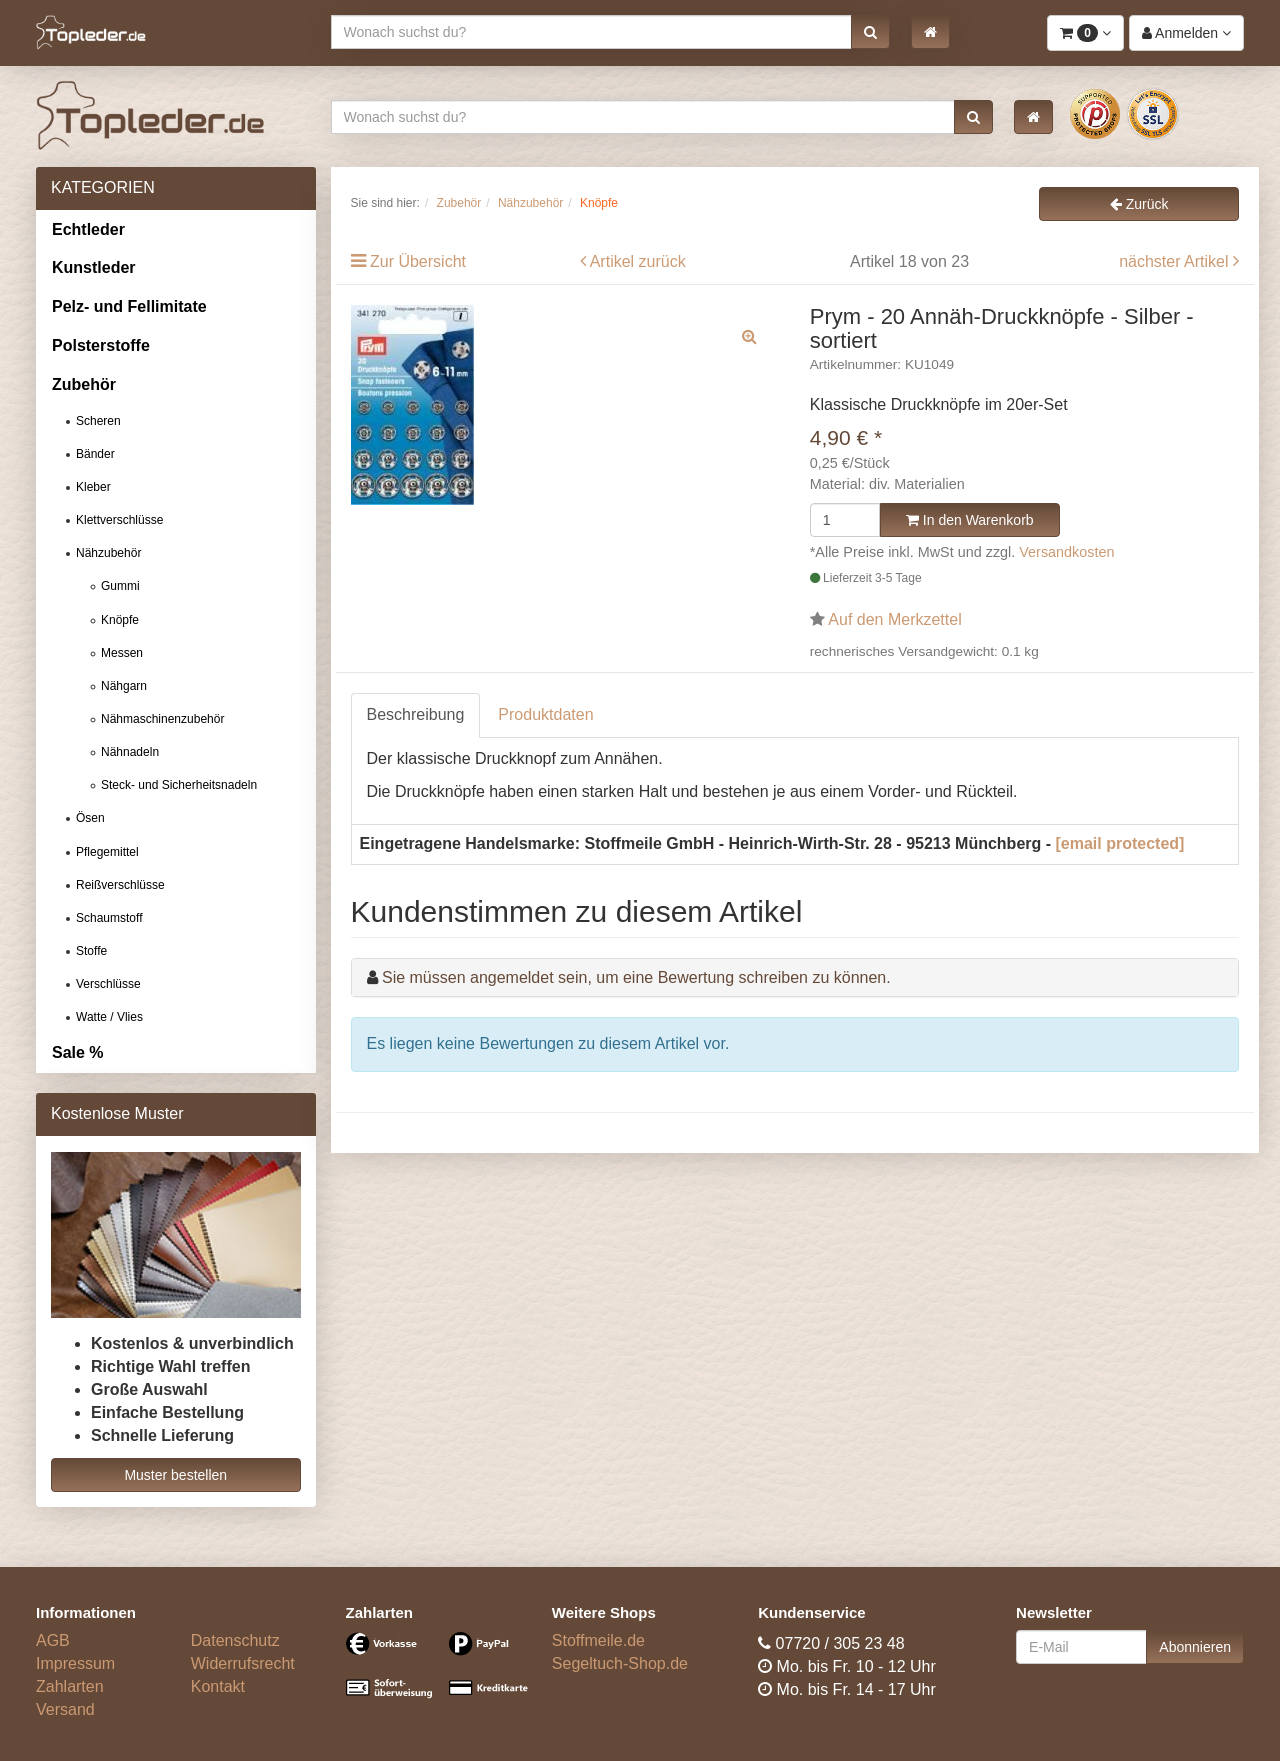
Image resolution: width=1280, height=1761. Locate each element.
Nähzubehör (108, 553)
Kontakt (218, 1686)
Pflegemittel (107, 852)
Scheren (98, 421)
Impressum (75, 1663)
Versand (65, 1709)
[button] (870, 32)
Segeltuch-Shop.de (620, 1663)
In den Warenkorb (970, 520)
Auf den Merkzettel (894, 619)
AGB (53, 1640)
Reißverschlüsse (120, 885)
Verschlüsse (108, 984)
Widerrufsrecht (243, 1663)
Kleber (93, 487)
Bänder (95, 454)
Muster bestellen (175, 1475)
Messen (122, 653)
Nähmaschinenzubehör (162, 719)
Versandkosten (1066, 552)
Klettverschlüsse (119, 520)
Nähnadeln (130, 752)
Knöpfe (120, 620)
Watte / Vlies (109, 1017)
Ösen (90, 818)
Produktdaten (545, 714)
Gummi (120, 586)
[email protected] (1120, 843)
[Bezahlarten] (434, 1674)
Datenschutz (235, 1640)
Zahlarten (70, 1686)
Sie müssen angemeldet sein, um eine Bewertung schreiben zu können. (636, 977)
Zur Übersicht (418, 261)
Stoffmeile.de (598, 1640)
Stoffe (91, 951)
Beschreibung (416, 714)
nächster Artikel (1176, 261)
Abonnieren (1195, 1647)
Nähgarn (124, 686)
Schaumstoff (109, 918)
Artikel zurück (638, 261)
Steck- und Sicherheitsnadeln (179, 785)
